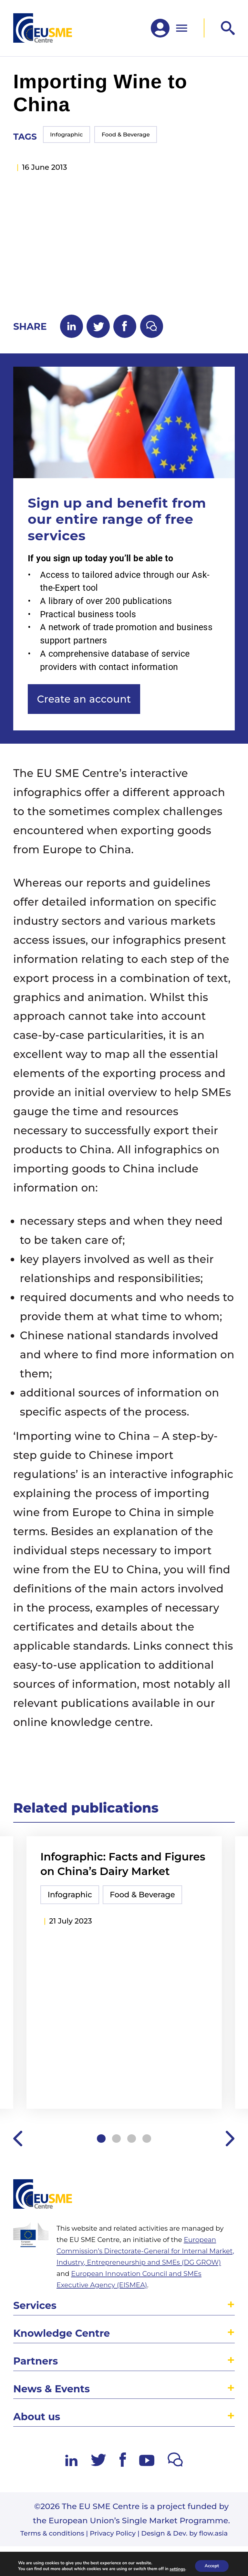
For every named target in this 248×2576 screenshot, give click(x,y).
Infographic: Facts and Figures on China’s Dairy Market (122, 1864)
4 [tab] (146, 2139)
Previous (17, 2139)
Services (35, 2306)
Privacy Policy (113, 2533)
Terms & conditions (52, 2533)
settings (177, 2569)
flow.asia (213, 2533)
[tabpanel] (124, 1974)
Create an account (84, 699)
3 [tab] (131, 2139)
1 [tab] (101, 2139)
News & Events (51, 2389)
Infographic (66, 134)
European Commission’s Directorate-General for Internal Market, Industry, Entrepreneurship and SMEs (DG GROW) (145, 2251)
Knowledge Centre (61, 2333)
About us (36, 2417)
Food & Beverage (126, 134)
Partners (35, 2361)
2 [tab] (116, 2139)
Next (230, 2139)
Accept (212, 2566)
